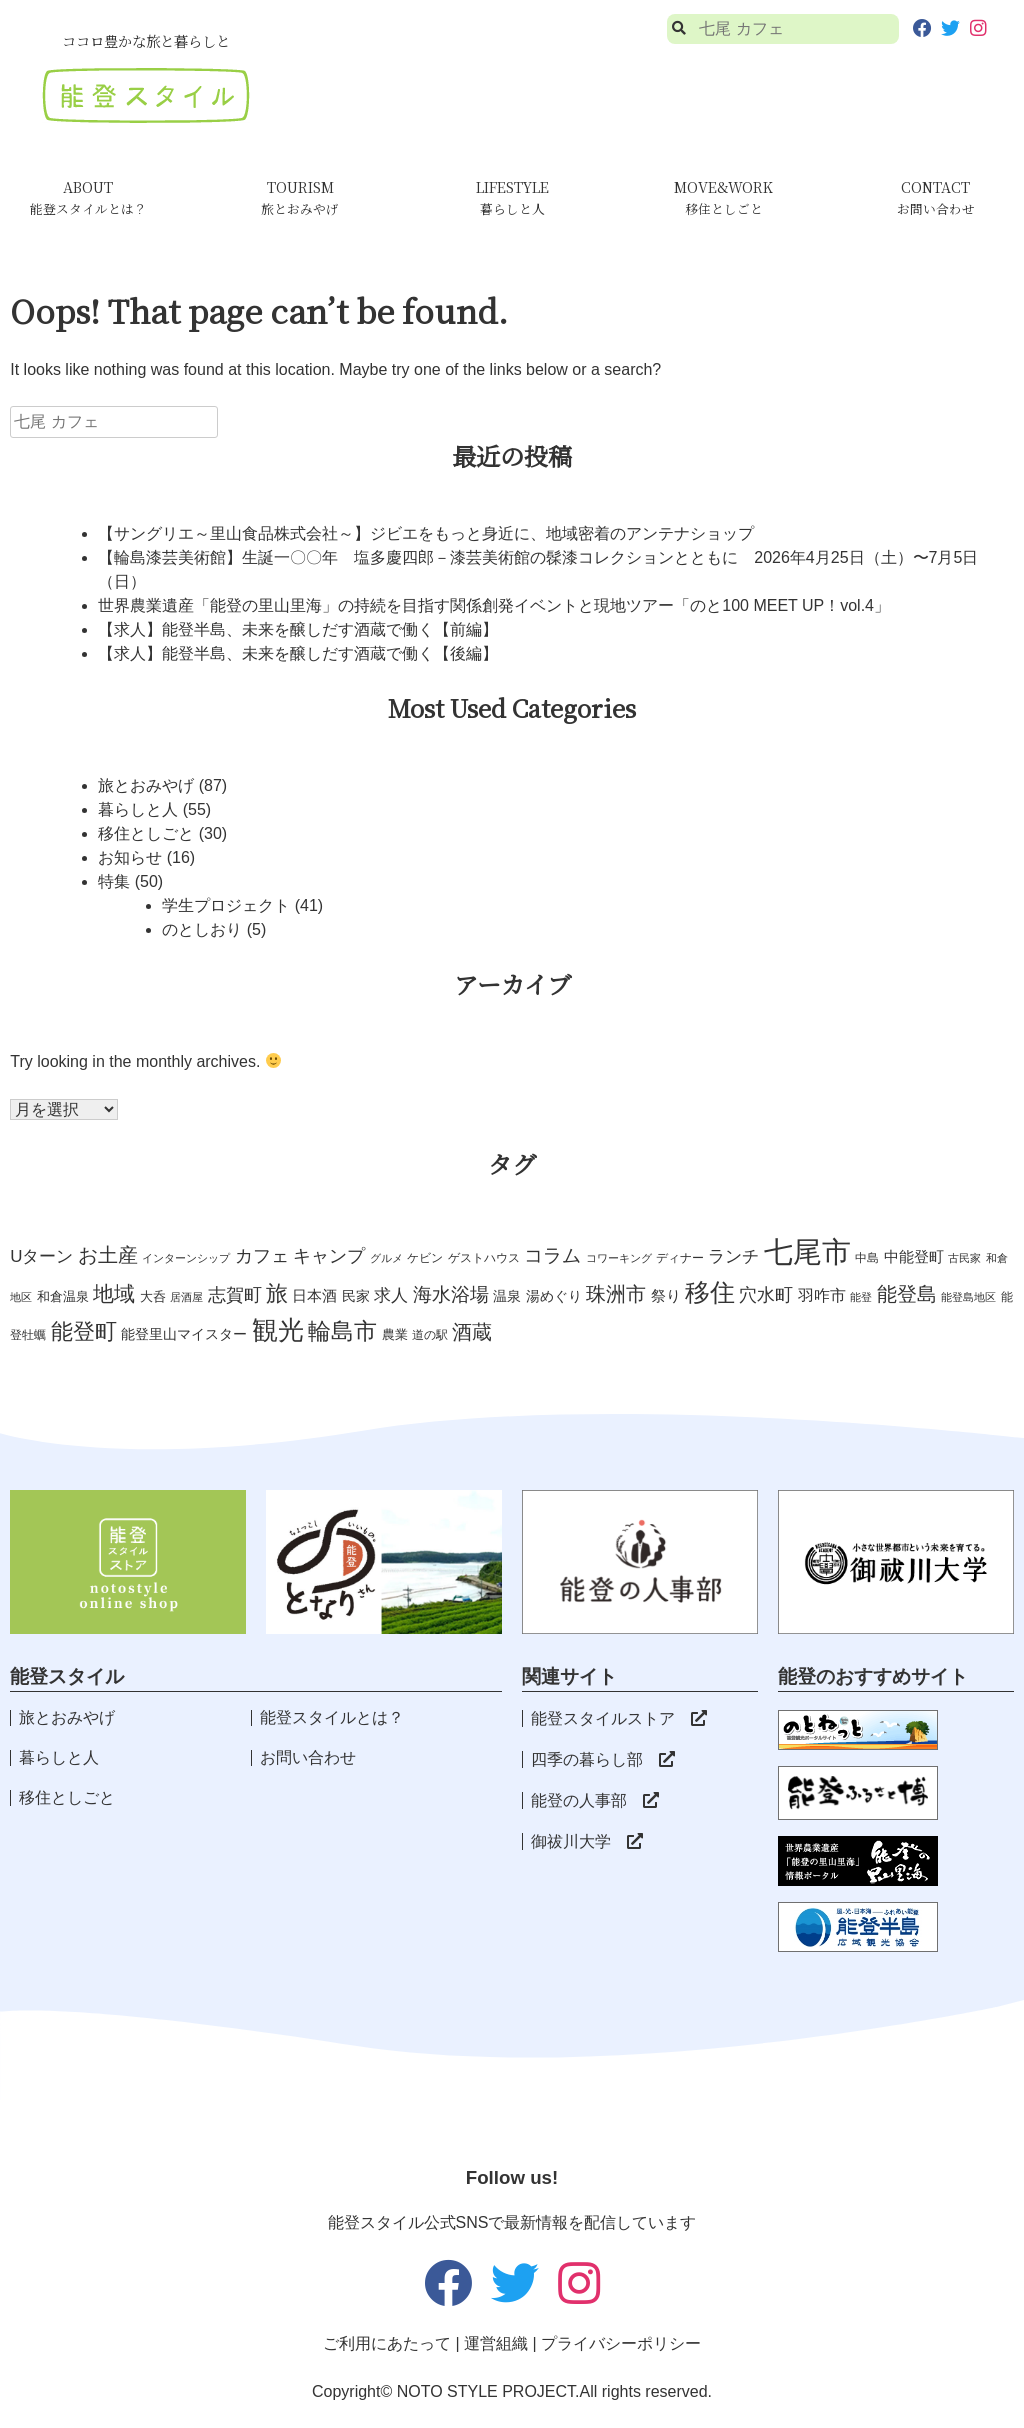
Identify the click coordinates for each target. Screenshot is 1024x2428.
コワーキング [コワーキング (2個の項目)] (619, 1258)
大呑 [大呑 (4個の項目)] (153, 1296)
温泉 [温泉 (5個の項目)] (507, 1296)
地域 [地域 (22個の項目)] (114, 1294)
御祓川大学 (587, 1841)
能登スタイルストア (619, 1718)
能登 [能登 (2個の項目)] (861, 1297)
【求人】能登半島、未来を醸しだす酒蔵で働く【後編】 (298, 653)
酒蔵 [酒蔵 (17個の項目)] (472, 1332)
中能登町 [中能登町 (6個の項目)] (914, 1256)
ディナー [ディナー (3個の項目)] (680, 1258)
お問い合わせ (308, 1757)
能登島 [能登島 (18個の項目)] (907, 1294)
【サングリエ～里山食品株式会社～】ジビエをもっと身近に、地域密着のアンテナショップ (426, 533)
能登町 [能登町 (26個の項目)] (84, 1331)
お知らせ (130, 857)
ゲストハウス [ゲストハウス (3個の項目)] (484, 1258)
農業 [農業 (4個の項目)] (395, 1334)
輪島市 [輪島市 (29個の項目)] (342, 1331)
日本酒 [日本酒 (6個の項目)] (314, 1295)
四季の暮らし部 (603, 1759)
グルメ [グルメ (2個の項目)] (386, 1258)
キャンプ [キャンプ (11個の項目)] (329, 1256)
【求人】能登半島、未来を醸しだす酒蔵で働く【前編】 (298, 629)
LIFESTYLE (512, 197)
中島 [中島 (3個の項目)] (867, 1258)
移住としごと (146, 833)
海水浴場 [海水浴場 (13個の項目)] (451, 1294)
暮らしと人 (138, 809)
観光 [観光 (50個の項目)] (278, 1330)
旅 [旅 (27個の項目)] (277, 1293)
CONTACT (936, 197)
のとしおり (202, 929)
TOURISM (300, 197)
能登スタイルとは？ (332, 1717)
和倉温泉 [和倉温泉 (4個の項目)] (63, 1296)
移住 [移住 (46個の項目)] (710, 1292)
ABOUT (88, 197)
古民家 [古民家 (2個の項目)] (964, 1258)
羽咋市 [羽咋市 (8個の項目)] (822, 1295)
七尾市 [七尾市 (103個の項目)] (807, 1251)
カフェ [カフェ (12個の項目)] (262, 1255)
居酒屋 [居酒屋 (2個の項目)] (186, 1297)
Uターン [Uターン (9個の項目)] (41, 1256)
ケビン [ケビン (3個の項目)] (425, 1258)
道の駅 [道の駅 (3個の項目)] (430, 1335)
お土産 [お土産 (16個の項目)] (108, 1255)
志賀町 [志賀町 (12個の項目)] (235, 1294)
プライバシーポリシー (621, 2343)
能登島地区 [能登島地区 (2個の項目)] (968, 1297)
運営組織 (496, 2343)
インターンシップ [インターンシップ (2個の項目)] (186, 1258)
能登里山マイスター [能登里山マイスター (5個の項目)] (184, 1334)
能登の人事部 (595, 1800)
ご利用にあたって (387, 2343)
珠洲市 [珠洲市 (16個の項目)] (616, 1294)
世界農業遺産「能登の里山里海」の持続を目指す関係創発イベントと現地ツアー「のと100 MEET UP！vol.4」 (494, 605)
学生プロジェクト (226, 905)
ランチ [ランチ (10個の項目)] (733, 1256)
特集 (114, 881)
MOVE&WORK (723, 197)
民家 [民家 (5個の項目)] (356, 1296)
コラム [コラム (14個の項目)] (552, 1255)
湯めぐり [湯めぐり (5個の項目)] (554, 1296)
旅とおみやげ (146, 785)
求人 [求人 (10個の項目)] (391, 1295)
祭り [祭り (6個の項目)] (666, 1295)
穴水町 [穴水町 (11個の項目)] (766, 1295)
